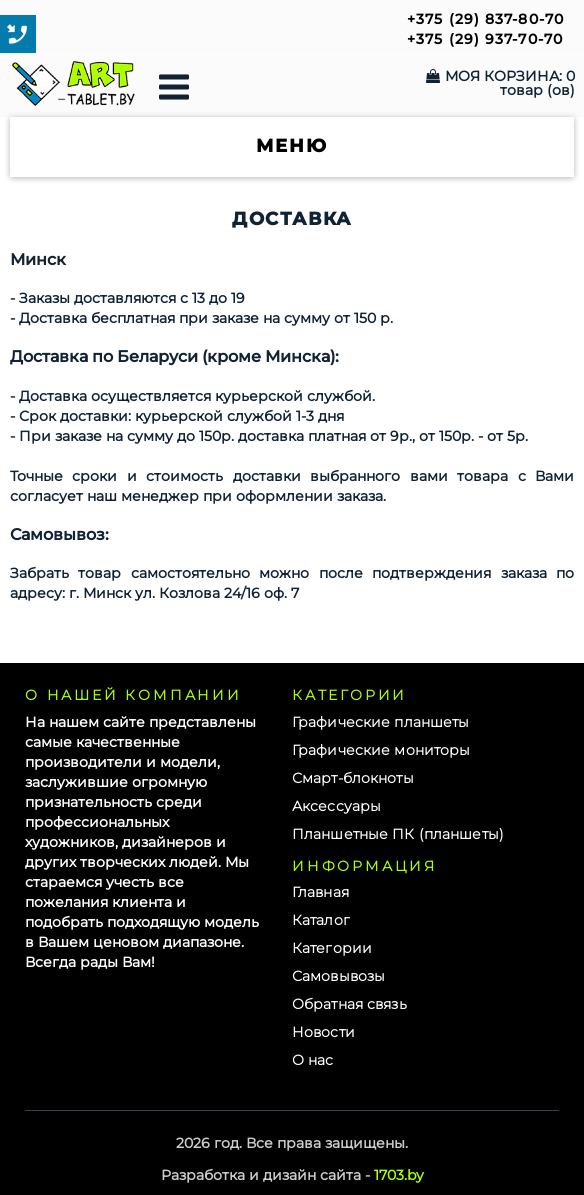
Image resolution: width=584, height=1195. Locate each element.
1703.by (399, 1175)
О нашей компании (133, 695)
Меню (291, 147)
